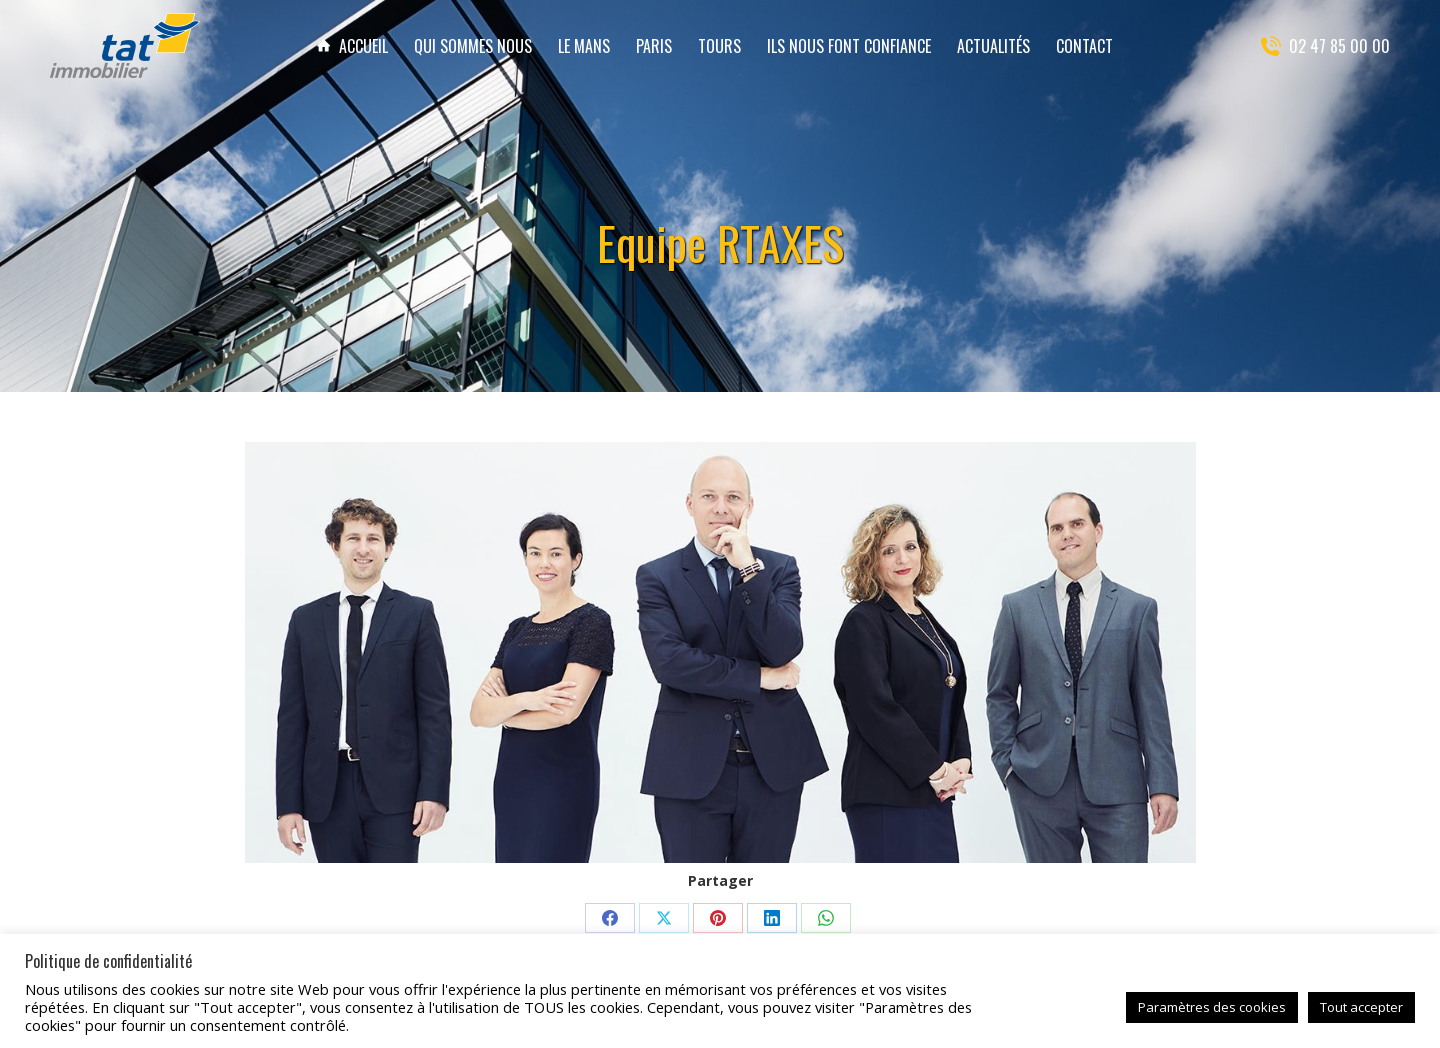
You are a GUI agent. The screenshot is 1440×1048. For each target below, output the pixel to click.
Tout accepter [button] (1361, 1007)
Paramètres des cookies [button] (1212, 1007)
